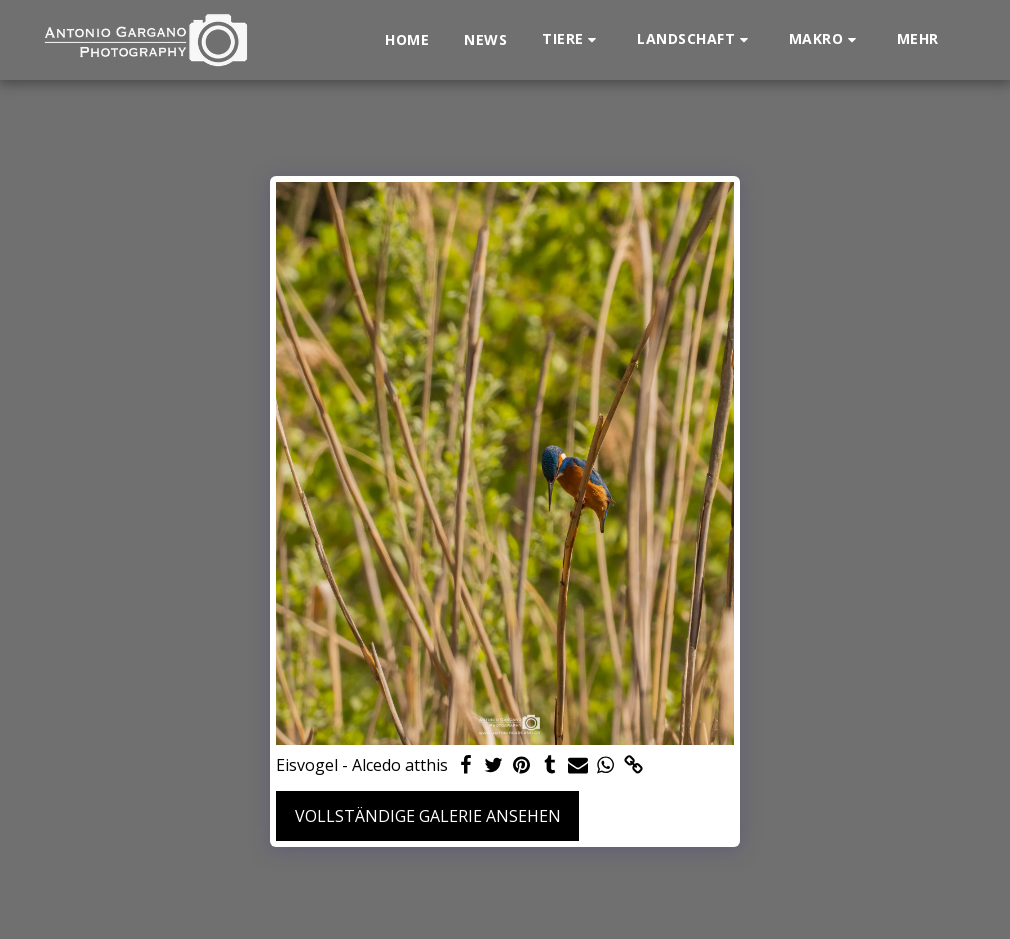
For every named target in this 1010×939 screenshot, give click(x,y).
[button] (572, 39)
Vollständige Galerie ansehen (428, 816)
